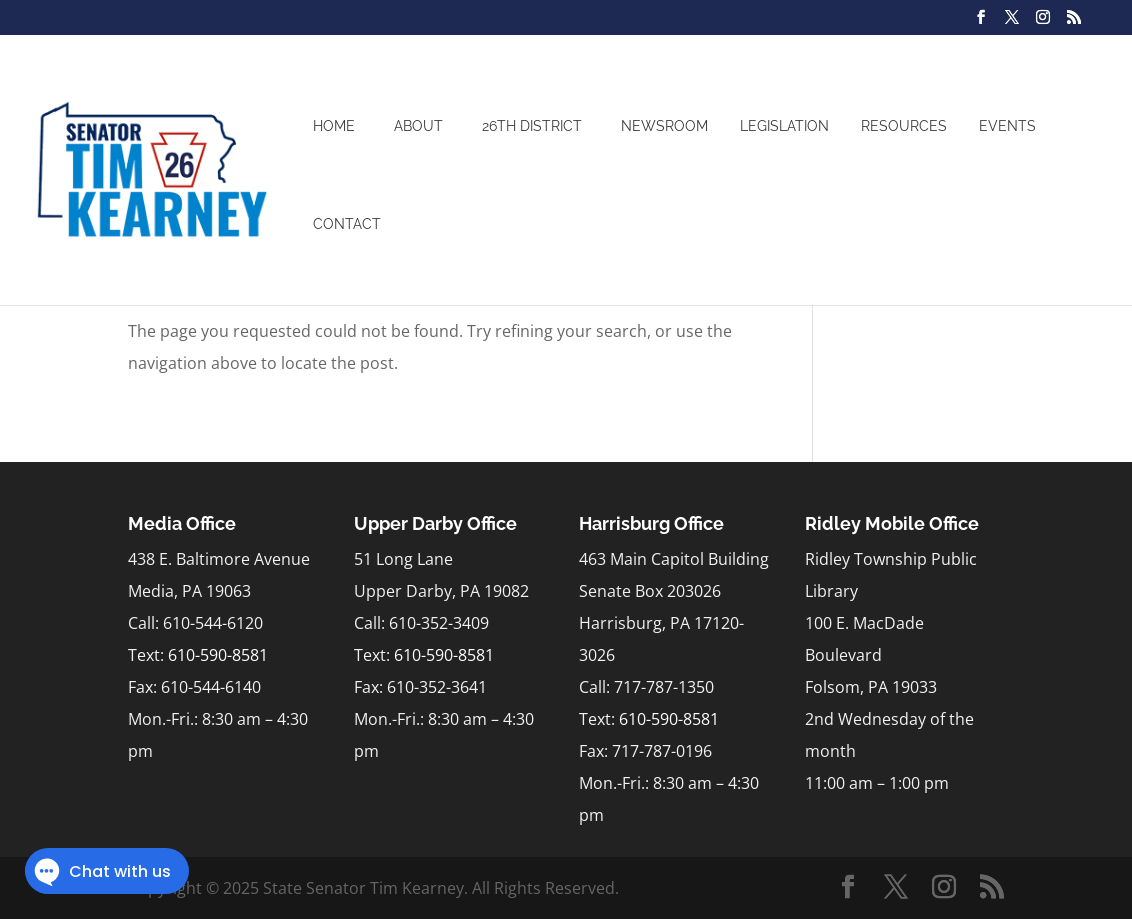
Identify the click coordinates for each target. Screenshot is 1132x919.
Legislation (784, 126)
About (418, 126)
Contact (347, 224)
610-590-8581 (218, 655)
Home (334, 126)
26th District (532, 126)
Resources (904, 126)
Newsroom (664, 126)
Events (1007, 126)
